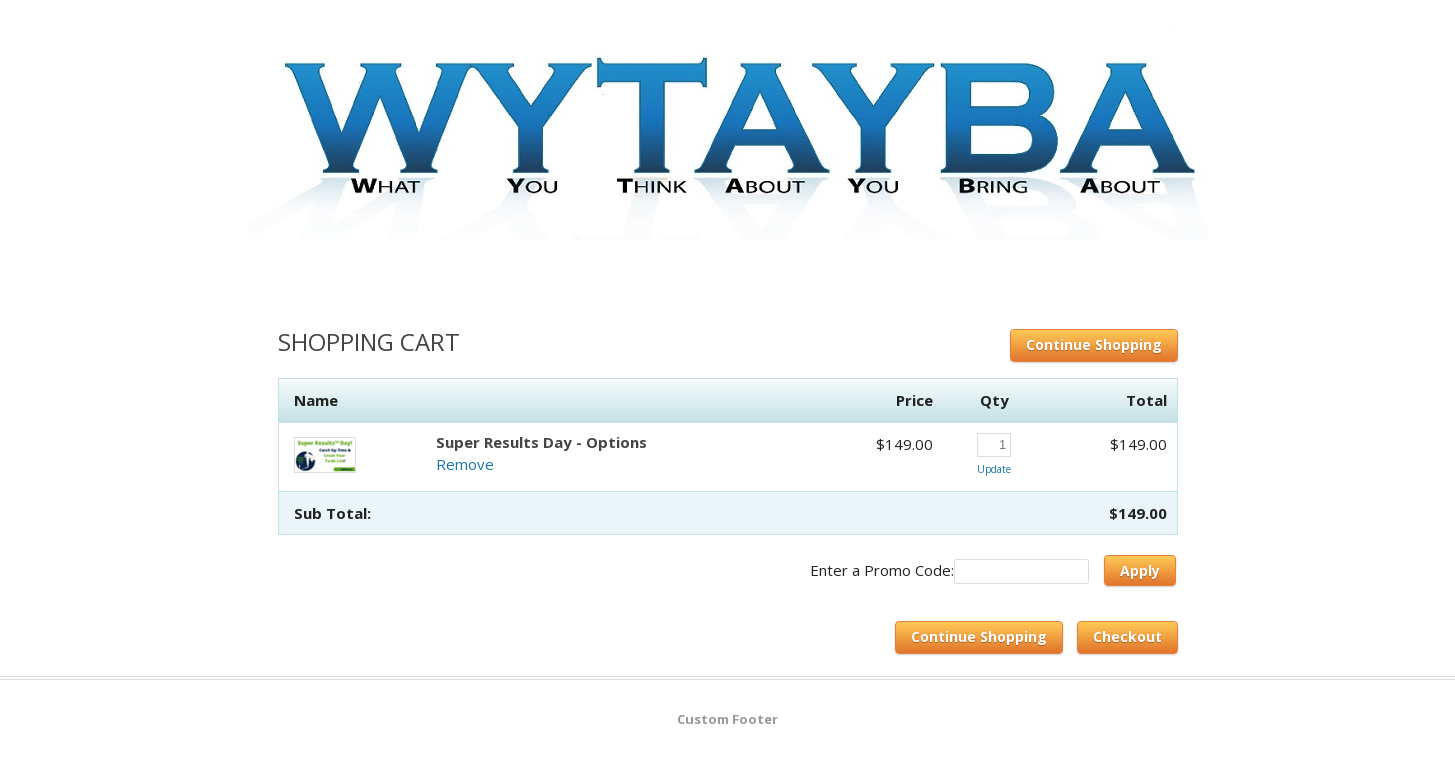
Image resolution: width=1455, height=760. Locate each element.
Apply (1140, 570)
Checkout (1127, 636)
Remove (465, 464)
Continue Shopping (1094, 344)
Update (994, 469)
